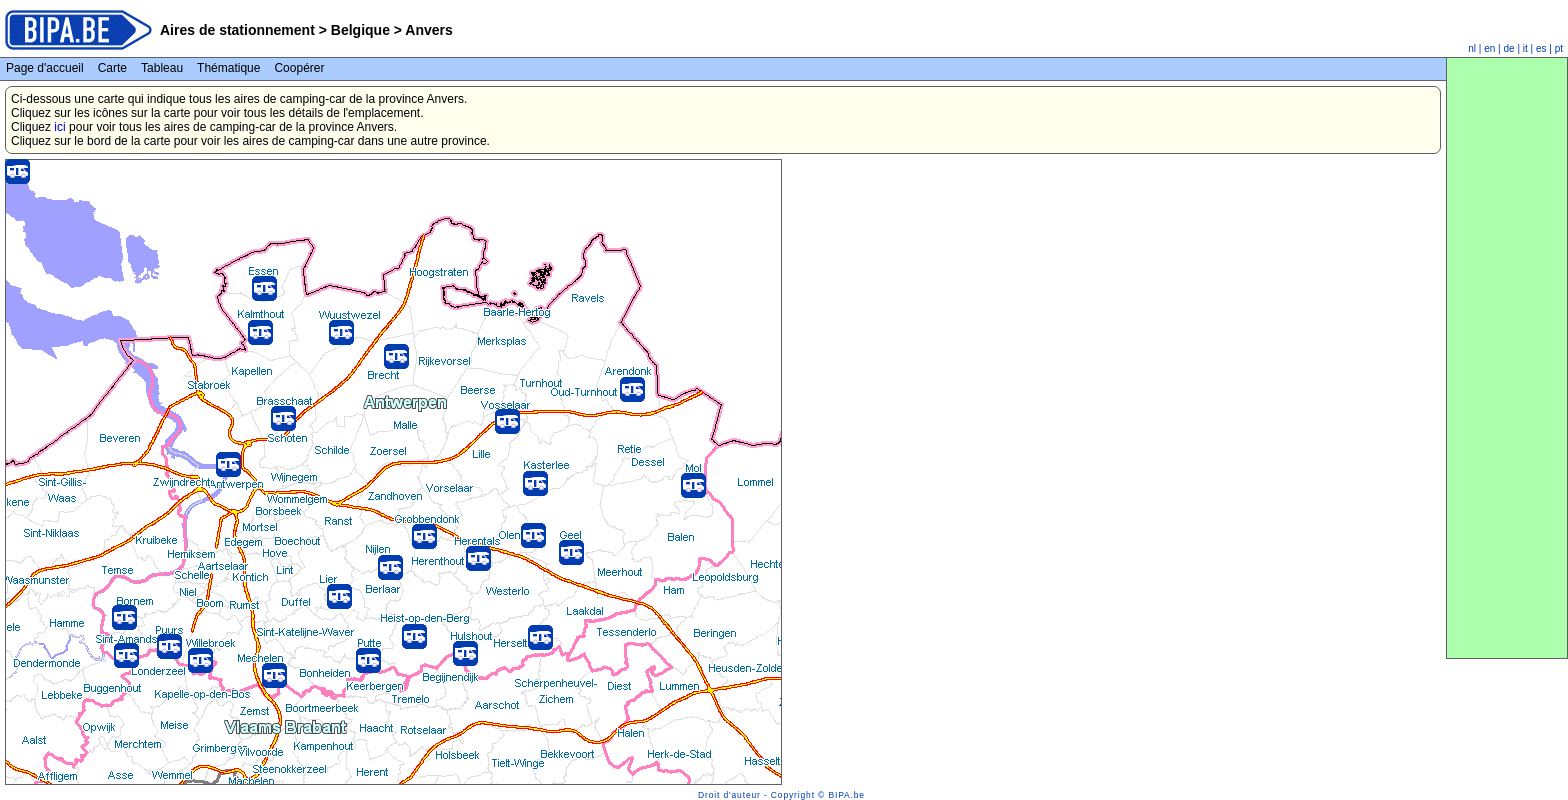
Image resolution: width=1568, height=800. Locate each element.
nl (1472, 48)
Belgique (360, 30)
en (1489, 48)
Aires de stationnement (237, 30)
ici (59, 127)
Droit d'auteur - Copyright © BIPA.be (781, 795)
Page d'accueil (45, 68)
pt (1559, 48)
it (1525, 48)
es (1541, 48)
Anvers (427, 30)
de (1509, 48)
